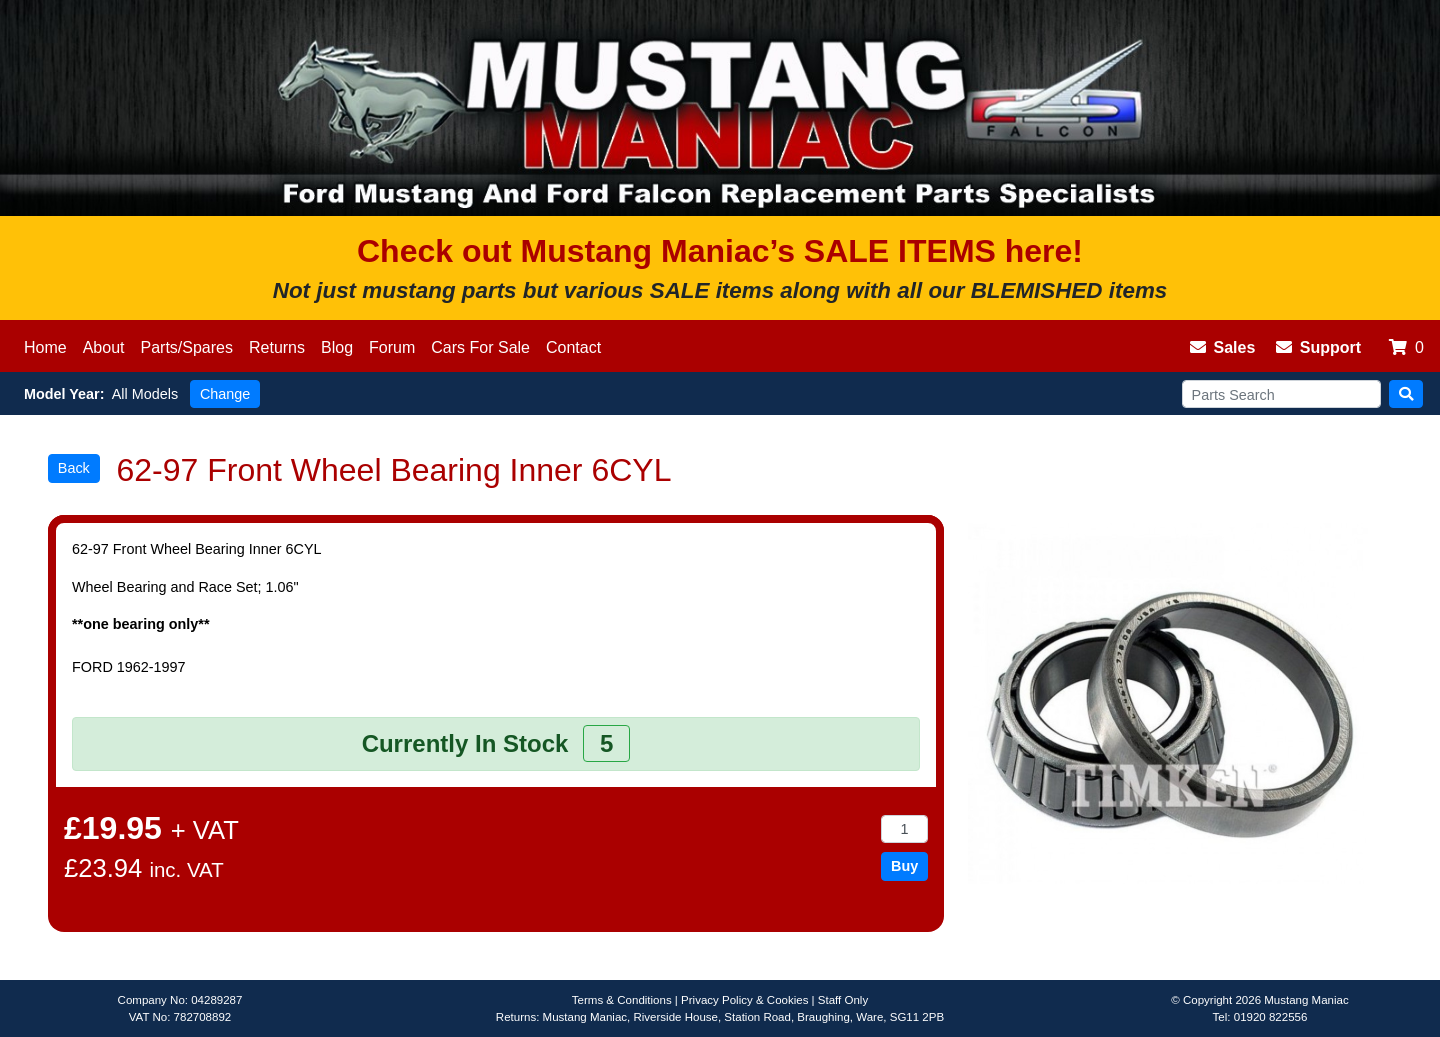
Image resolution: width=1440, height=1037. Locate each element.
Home (45, 347)
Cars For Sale (480, 347)
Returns (277, 347)
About (104, 347)
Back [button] (74, 468)
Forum (392, 347)
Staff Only (843, 1000)
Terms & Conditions (622, 1000)
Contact (573, 347)
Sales (1223, 347)
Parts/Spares (187, 347)
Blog (337, 347)
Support (1318, 347)
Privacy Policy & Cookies (744, 1000)
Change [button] (225, 394)
